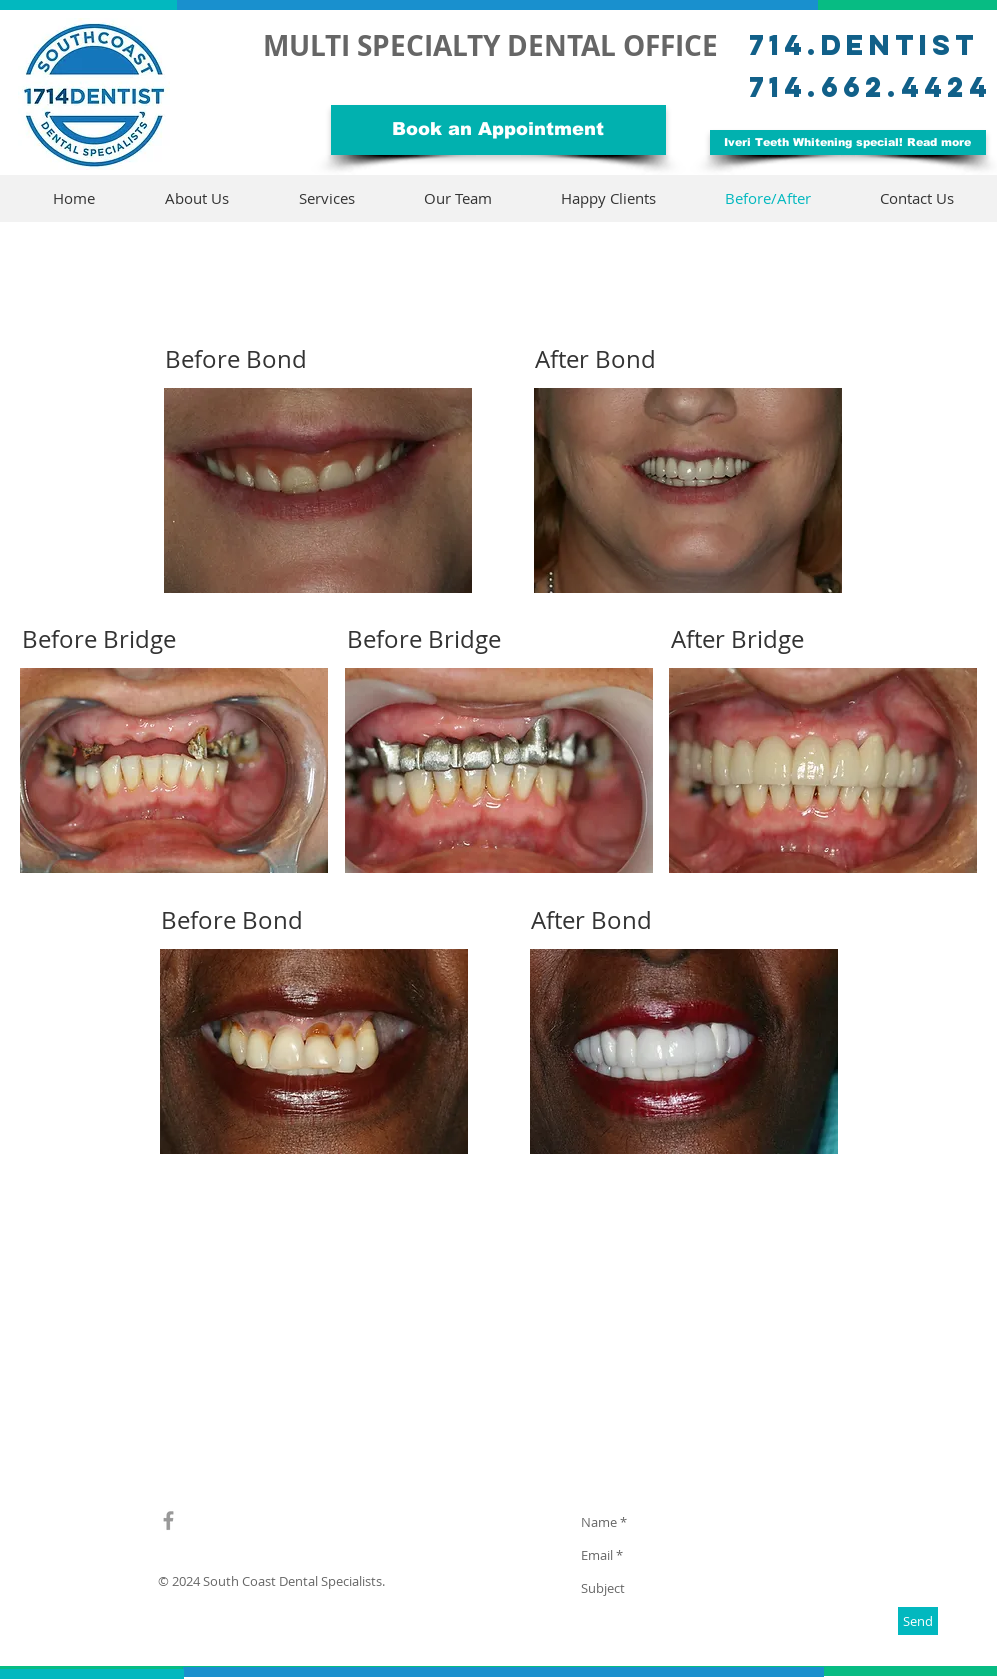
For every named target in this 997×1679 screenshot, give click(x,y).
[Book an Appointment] (498, 130)
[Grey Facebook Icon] (168, 1520)
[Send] (918, 1621)
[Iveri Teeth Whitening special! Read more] (848, 142)
